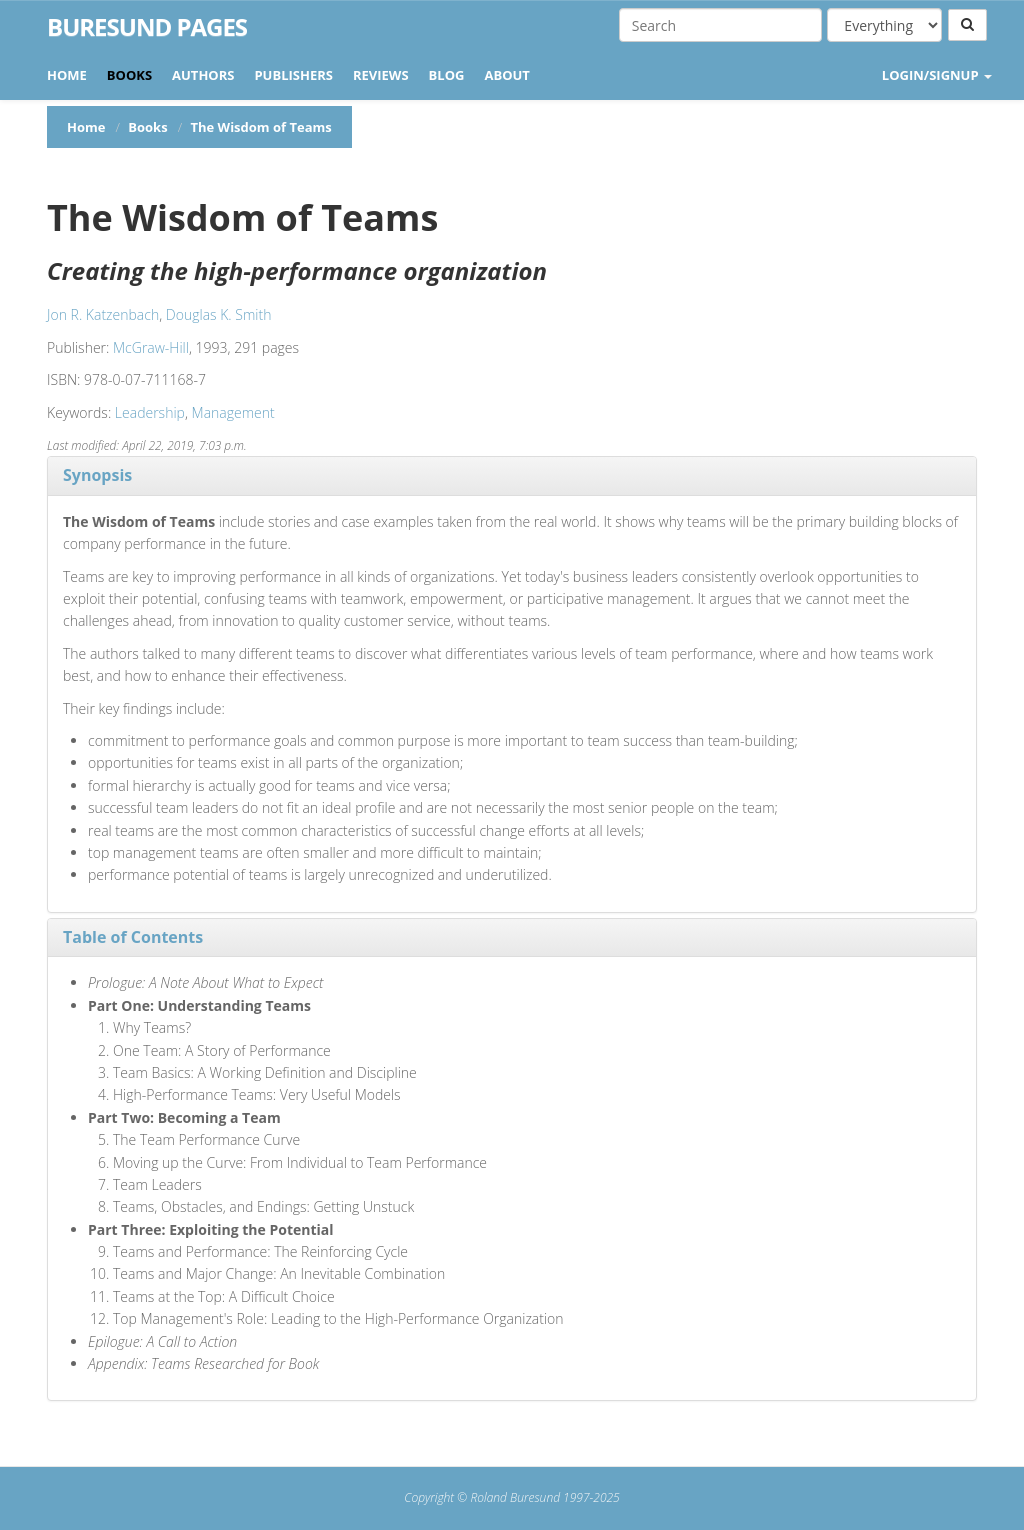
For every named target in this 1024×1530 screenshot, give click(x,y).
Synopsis (97, 475)
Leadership (150, 412)
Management (233, 412)
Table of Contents (133, 937)
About (506, 75)
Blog (447, 75)
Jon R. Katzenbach (103, 314)
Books (129, 75)
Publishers (293, 75)
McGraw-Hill (151, 347)
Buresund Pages (147, 27)
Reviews (381, 75)
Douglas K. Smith (219, 314)
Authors (203, 75)
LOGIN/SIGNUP (937, 75)
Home (67, 75)
